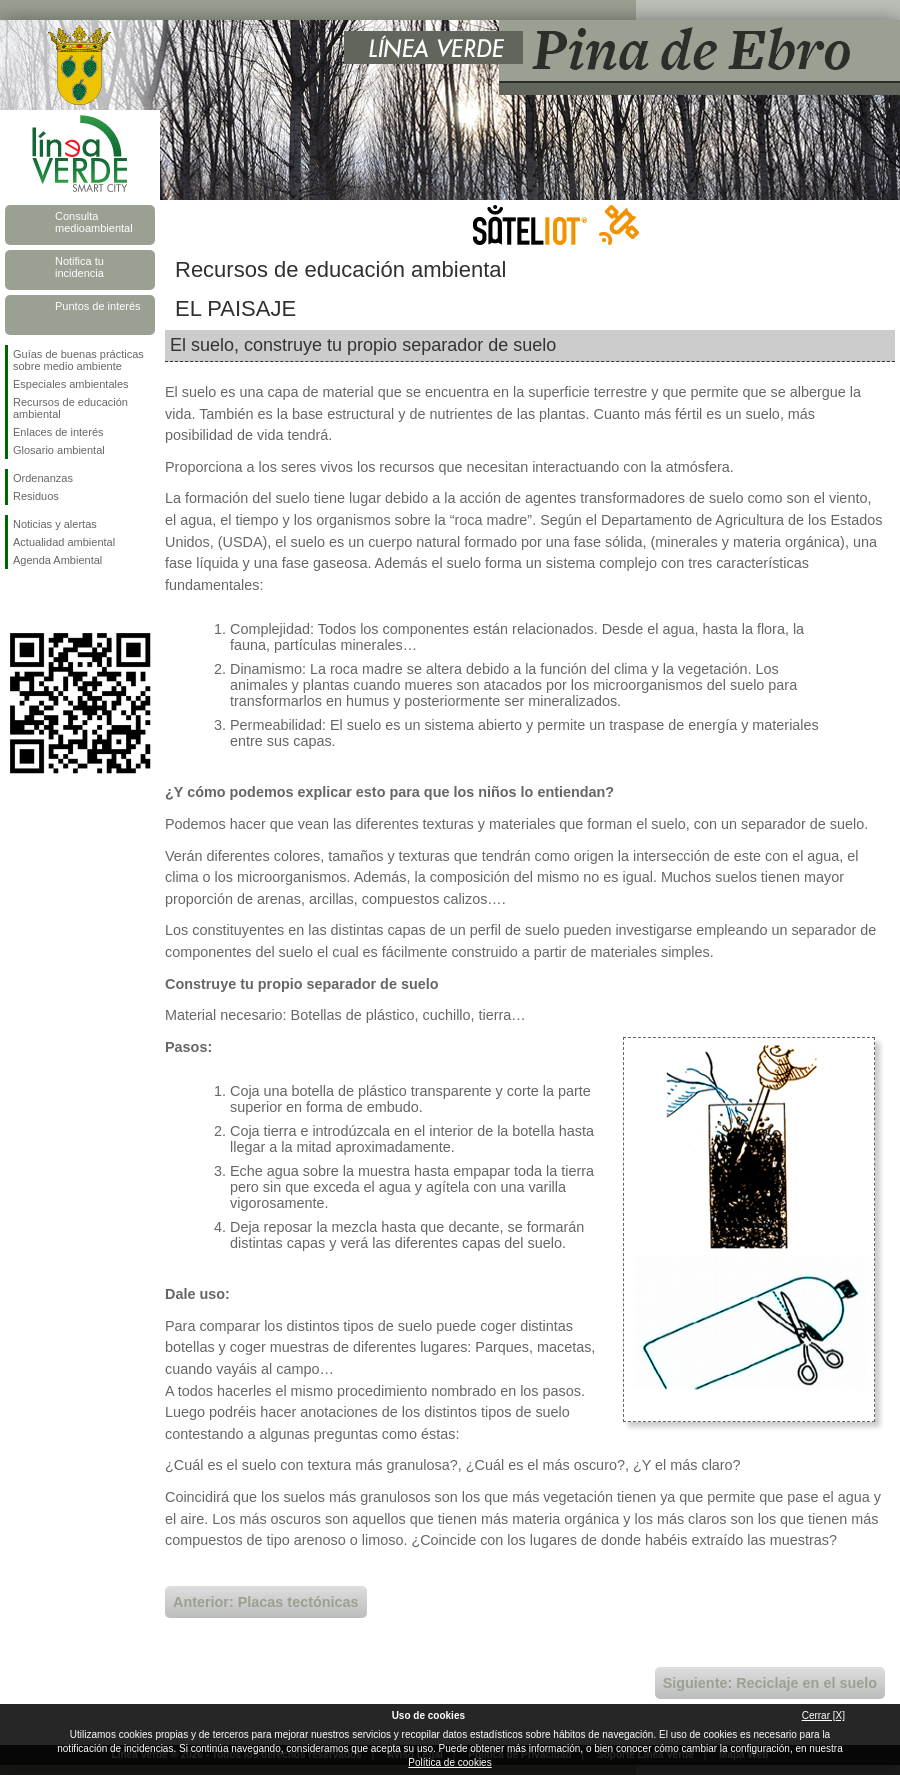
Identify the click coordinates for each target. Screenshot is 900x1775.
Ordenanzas (43, 478)
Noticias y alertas (55, 524)
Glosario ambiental (59, 450)
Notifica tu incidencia (79, 267)
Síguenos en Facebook (17, 601)
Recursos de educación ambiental (70, 408)
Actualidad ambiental (64, 542)
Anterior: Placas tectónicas (266, 1602)
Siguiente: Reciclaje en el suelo (770, 1683)
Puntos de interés (98, 306)
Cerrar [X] (823, 1715)
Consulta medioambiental (94, 222)
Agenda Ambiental (57, 560)
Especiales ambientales (71, 384)
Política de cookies (449, 1762)
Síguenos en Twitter (50, 601)
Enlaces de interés (58, 432)
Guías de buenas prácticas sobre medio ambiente (78, 360)
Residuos (36, 496)
